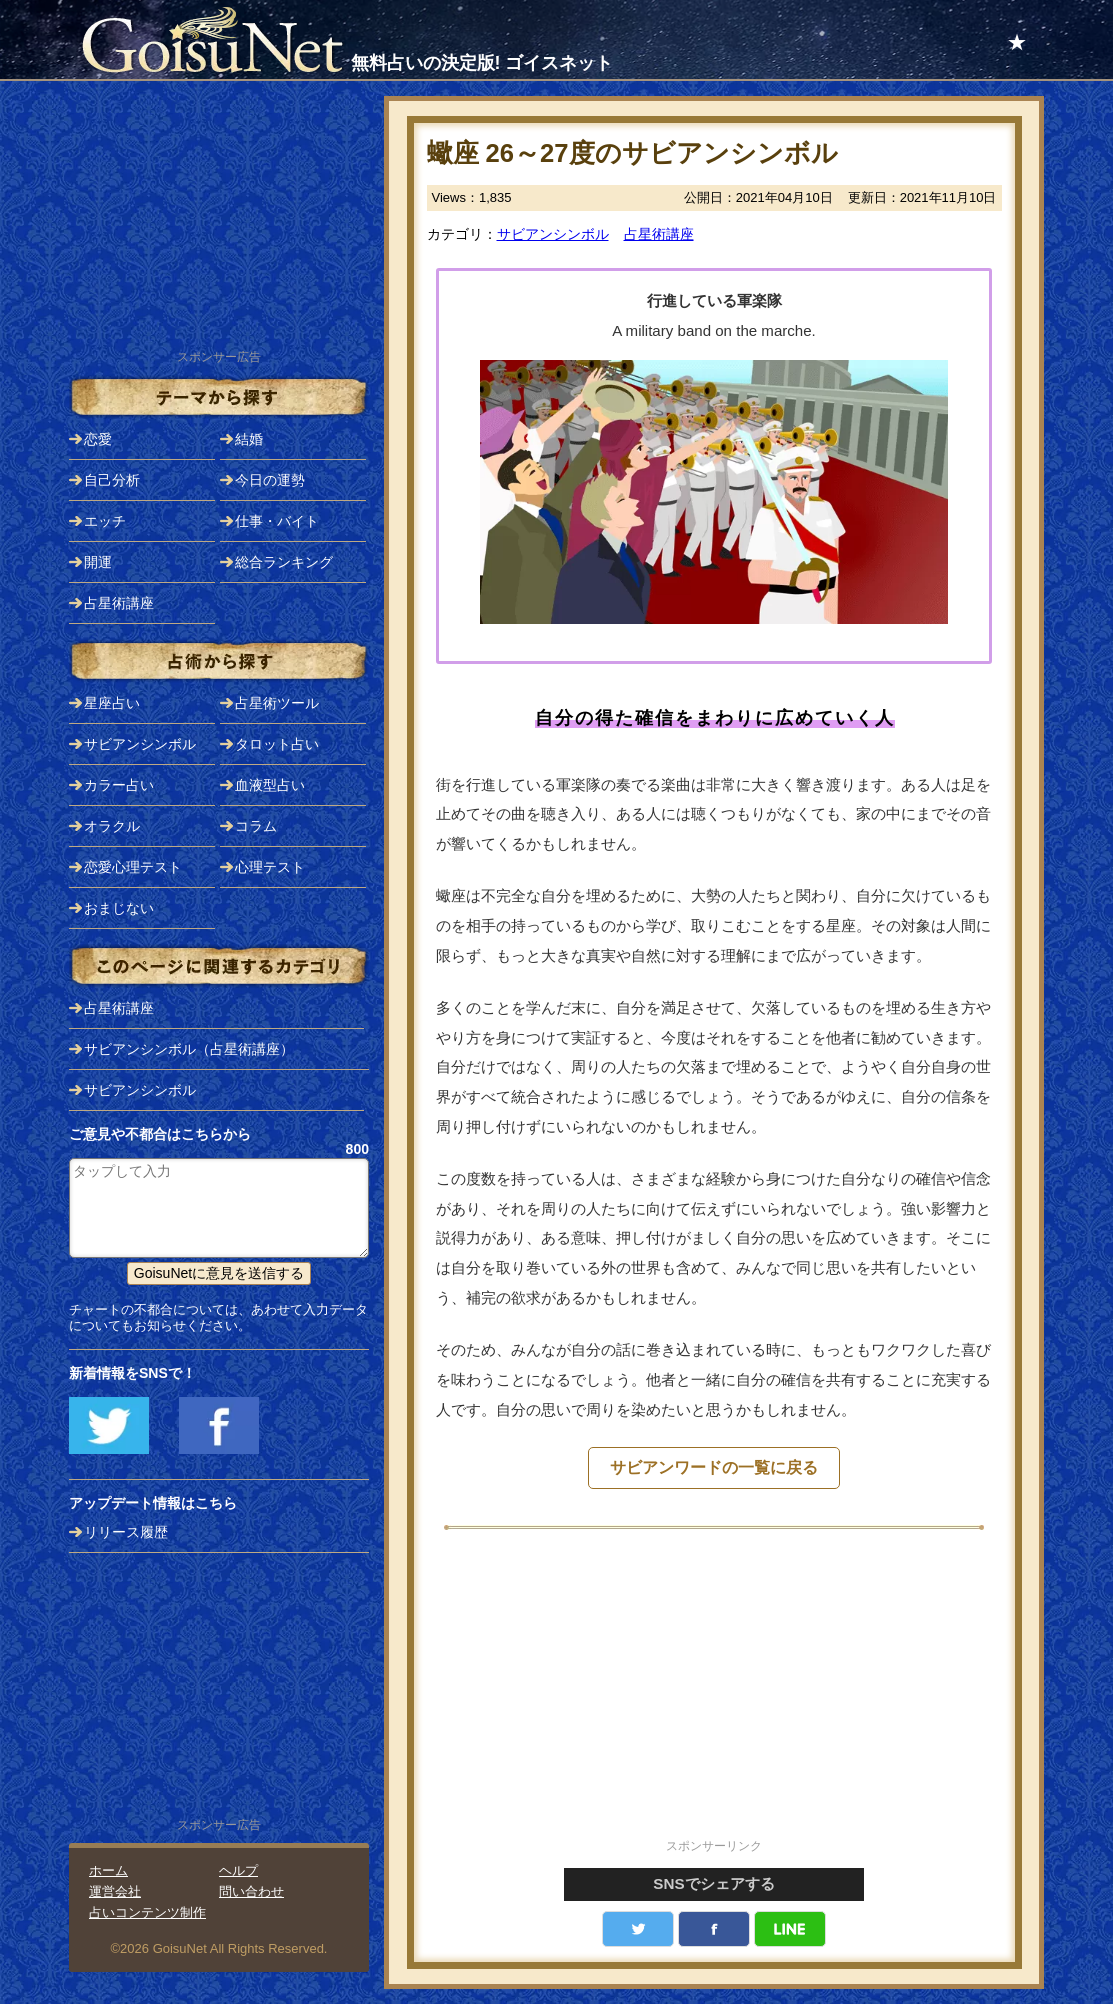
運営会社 (115, 1891)
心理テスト (270, 867)
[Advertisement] (714, 1695)
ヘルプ (238, 1870)
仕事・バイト (277, 521)
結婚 (249, 439)
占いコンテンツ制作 (147, 1912)
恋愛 (98, 439)
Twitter (638, 1929)
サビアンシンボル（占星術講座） (189, 1049)
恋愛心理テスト (133, 867)
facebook (714, 1929)
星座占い (112, 703)
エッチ (105, 521)
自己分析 (112, 480)
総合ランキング (284, 562)
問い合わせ (251, 1891)
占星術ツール (277, 703)
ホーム (108, 1870)
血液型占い (270, 785)
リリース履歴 (126, 1532)
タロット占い (277, 744)
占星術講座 (659, 234)
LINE (790, 1929)
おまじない (119, 908)
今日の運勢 (270, 480)
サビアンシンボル (553, 234)
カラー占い (119, 785)
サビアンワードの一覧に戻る (714, 1467)
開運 (98, 562)
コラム (256, 826)
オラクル (112, 826)
